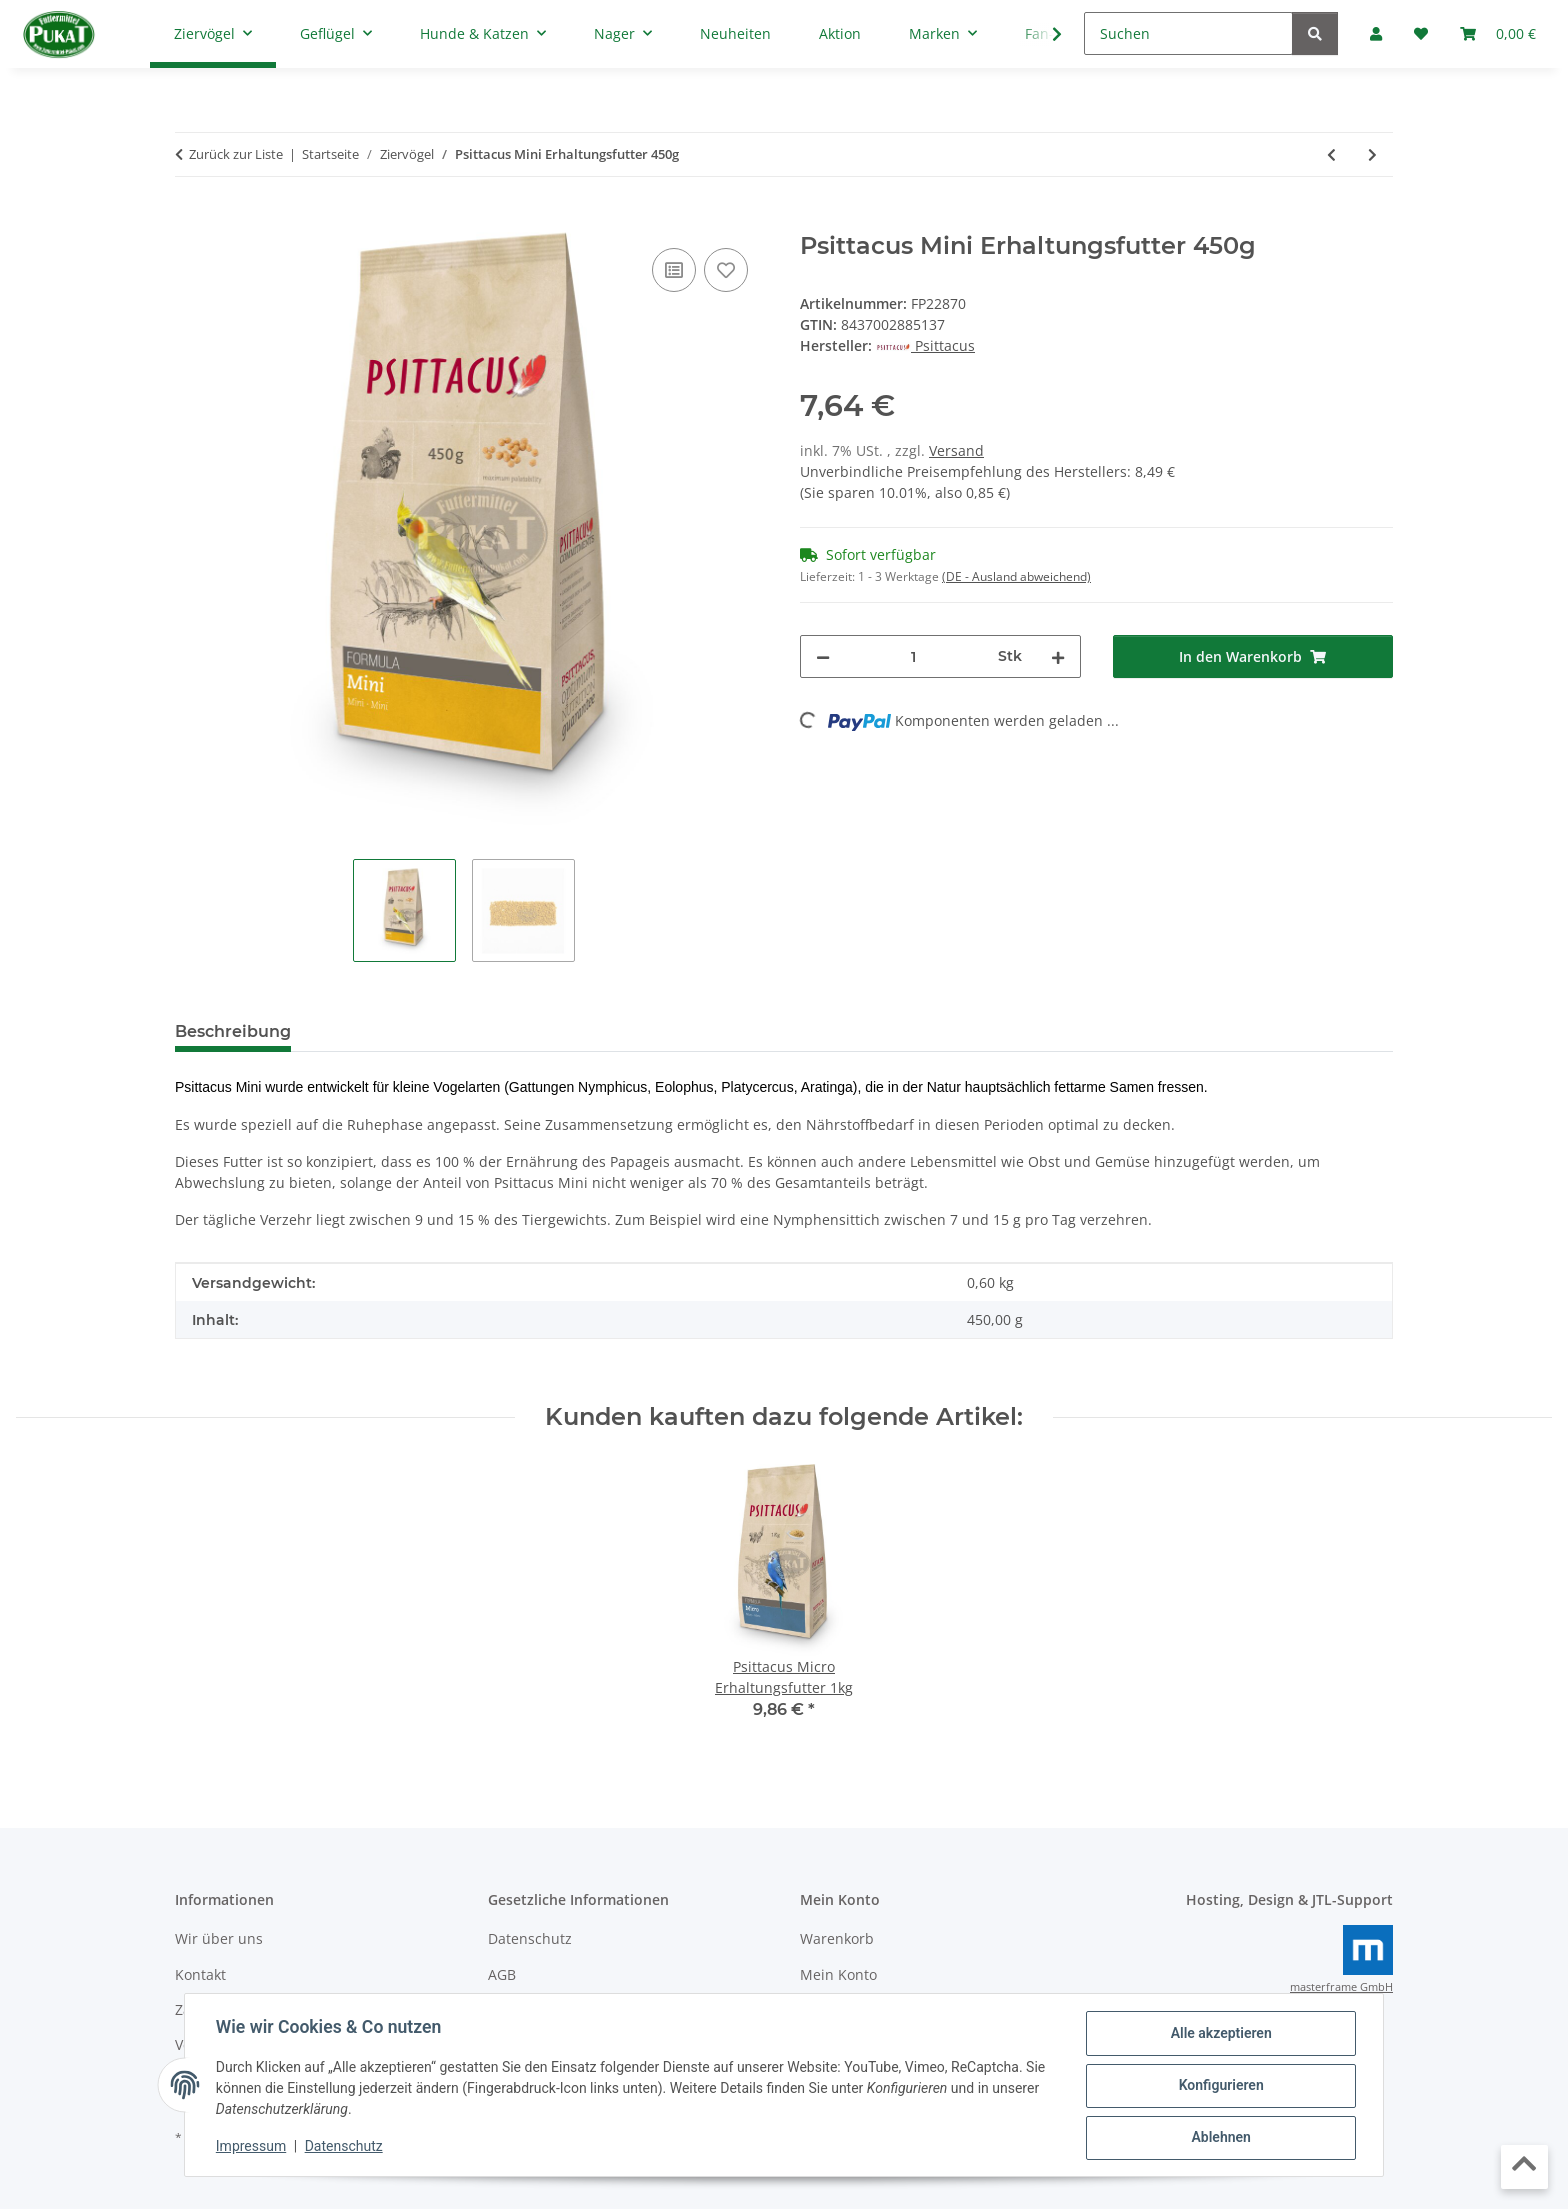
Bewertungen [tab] (380, 1031)
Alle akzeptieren (1219, 2034)
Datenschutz (345, 2147)
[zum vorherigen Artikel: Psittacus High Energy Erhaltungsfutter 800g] (1331, 154)
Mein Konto (838, 1974)
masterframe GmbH (1341, 1987)
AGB (502, 1974)
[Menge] (914, 656)
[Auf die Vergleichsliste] (674, 270)
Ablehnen (1219, 2138)
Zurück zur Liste (236, 154)
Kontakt (200, 1974)
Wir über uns (219, 1938)
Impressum (252, 2147)
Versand (956, 450)
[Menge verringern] (823, 656)
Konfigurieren (1219, 2086)
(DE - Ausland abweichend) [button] (1016, 576)
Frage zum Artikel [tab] (544, 1031)
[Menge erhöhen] (1058, 656)
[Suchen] (1188, 33)
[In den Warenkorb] (191, 221)
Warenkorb (837, 1938)
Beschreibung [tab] (233, 1031)
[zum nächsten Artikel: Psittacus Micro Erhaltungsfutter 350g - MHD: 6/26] (1372, 154)
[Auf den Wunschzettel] (726, 270)
